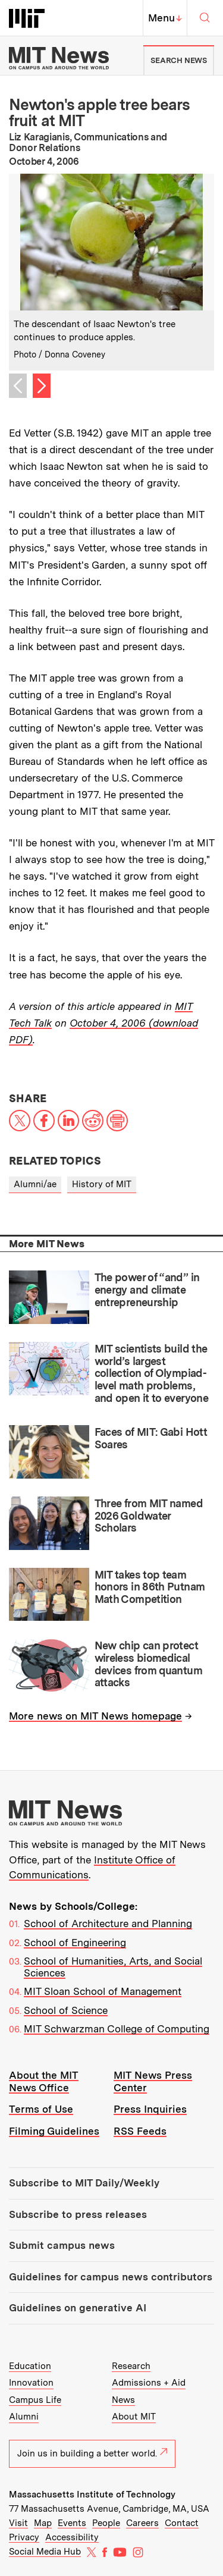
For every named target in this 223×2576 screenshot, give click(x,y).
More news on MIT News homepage (95, 1716)
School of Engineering (75, 1943)
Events (72, 2523)
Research (131, 2366)
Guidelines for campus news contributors (110, 2277)
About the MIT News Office (43, 2081)
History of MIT (101, 1184)
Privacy (24, 2537)
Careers (142, 2523)
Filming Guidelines (54, 2131)
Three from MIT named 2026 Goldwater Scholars (149, 1515)
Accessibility (72, 2537)
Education (30, 2366)
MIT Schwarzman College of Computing (116, 2029)
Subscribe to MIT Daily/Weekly (84, 2183)
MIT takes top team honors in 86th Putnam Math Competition (150, 1586)
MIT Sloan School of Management (102, 1991)
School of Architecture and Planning (108, 1923)
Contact (182, 2523)
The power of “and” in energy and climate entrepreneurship (147, 1289)
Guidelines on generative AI (77, 2308)
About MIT (134, 2416)
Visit (18, 2523)
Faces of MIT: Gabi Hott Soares (151, 1438)
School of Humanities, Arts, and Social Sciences (113, 1967)
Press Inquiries (150, 2109)
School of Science (66, 2010)
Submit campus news (62, 2245)
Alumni (24, 2416)
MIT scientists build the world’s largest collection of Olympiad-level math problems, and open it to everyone (152, 1373)
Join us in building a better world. (92, 2453)
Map (43, 2523)
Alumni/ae (35, 1184)
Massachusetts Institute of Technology (92, 2494)
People (106, 2523)
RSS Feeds (140, 2131)
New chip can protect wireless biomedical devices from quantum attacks (148, 1664)
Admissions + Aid (149, 2382)
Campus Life (35, 2400)
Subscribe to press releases (78, 2214)
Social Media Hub (45, 2551)
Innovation (31, 2382)
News (123, 2400)
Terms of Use (41, 2109)
